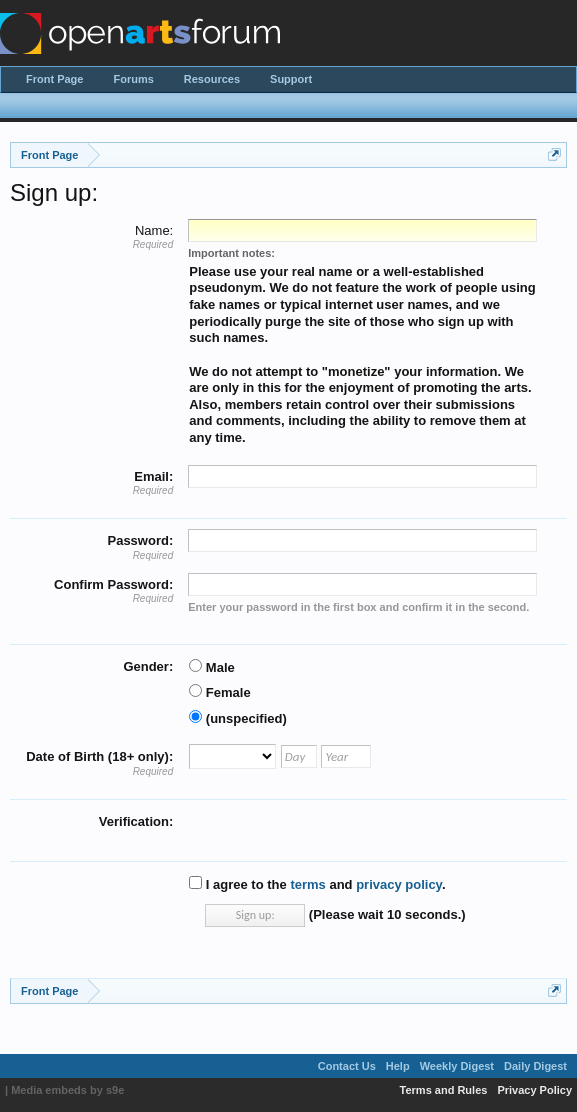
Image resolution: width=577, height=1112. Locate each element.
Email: (153, 476)
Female (219, 692)
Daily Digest (535, 1066)
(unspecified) (238, 718)
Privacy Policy (534, 1090)
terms (307, 884)
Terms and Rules (444, 1090)
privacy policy (399, 884)
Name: (154, 230)
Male (212, 667)
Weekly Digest (457, 1066)
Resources (212, 79)
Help (398, 1066)
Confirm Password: (113, 584)
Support (291, 79)
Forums (133, 79)
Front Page (54, 79)
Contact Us (347, 1066)
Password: (140, 540)
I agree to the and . (317, 884)
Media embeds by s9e (67, 1090)
